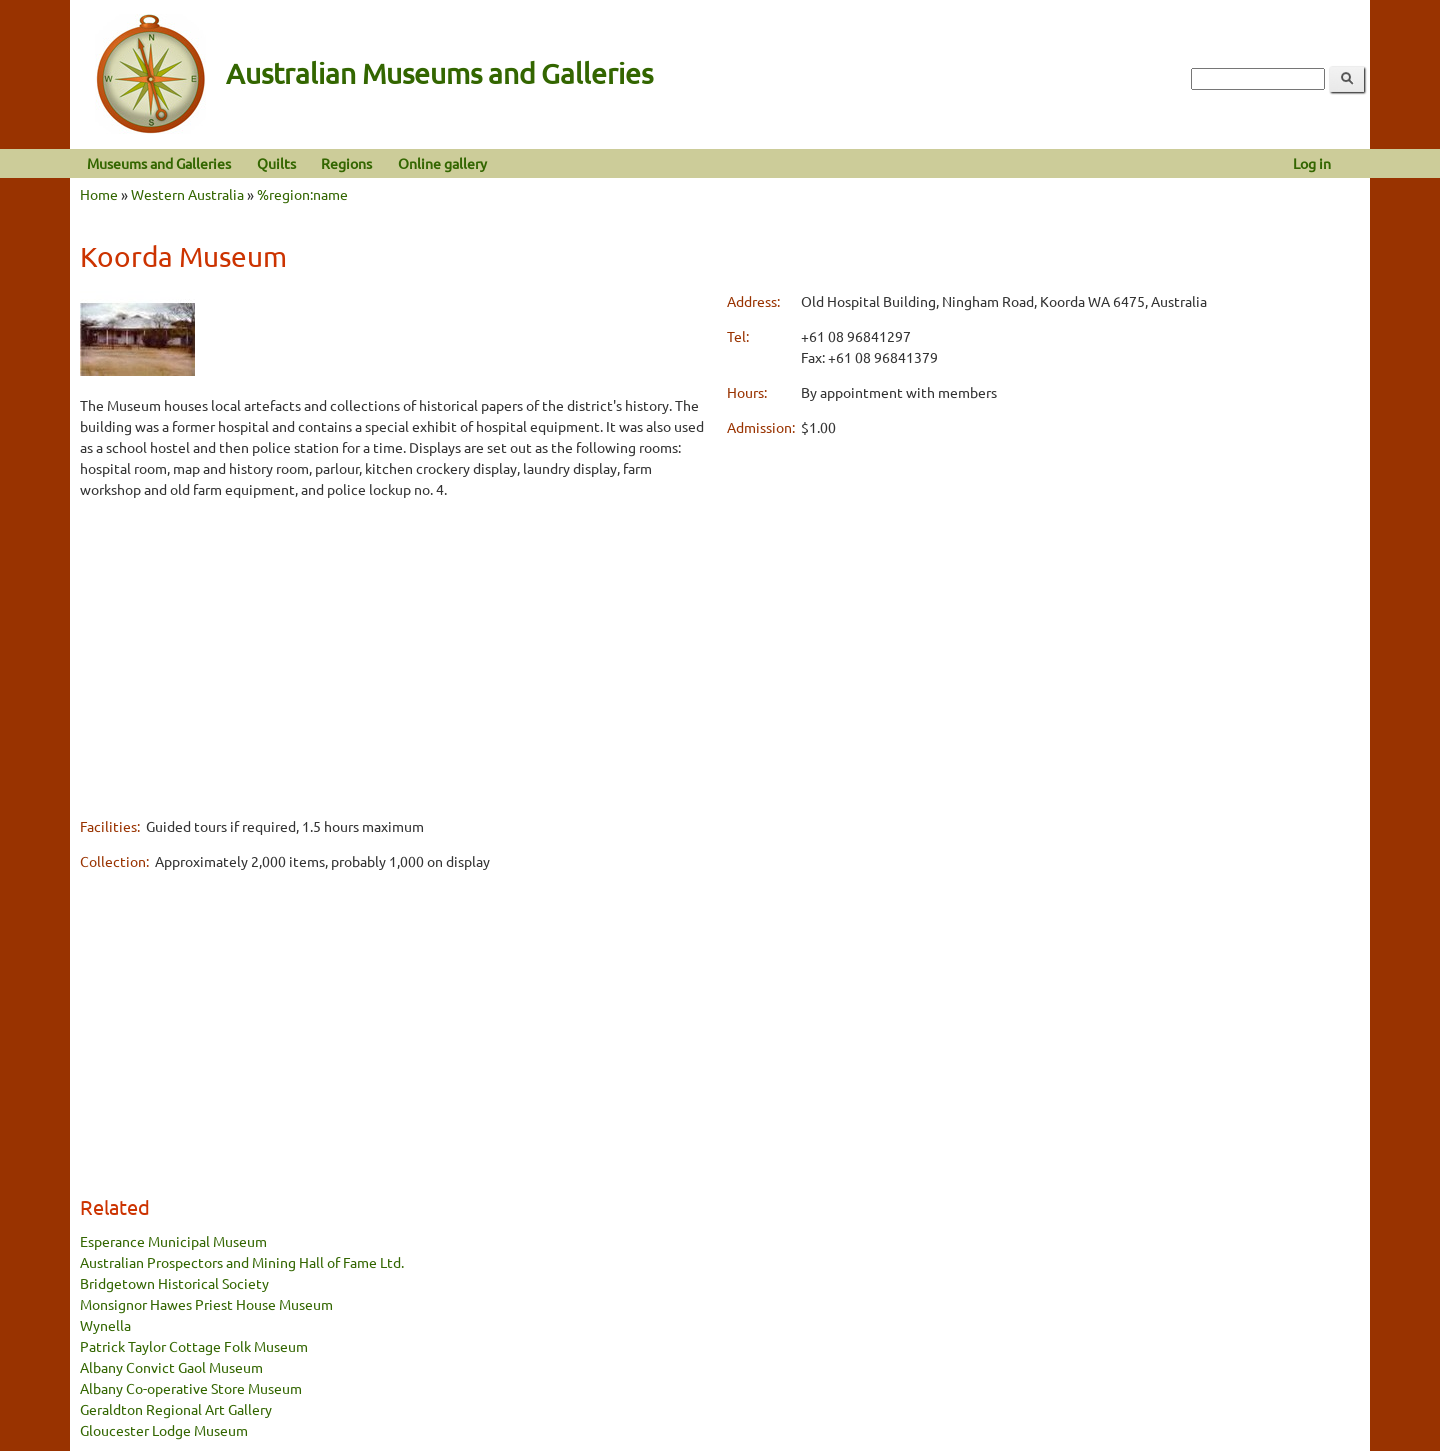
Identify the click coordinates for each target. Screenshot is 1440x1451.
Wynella (105, 1325)
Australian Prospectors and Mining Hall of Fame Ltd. (242, 1262)
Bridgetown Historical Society (174, 1283)
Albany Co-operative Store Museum (191, 1388)
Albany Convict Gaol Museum (171, 1367)
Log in (1312, 163)
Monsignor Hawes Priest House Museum (206, 1304)
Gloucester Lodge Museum (164, 1430)
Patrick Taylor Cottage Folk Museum (194, 1346)
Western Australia (187, 194)
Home (99, 194)
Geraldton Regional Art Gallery (176, 1409)
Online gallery (442, 163)
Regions (346, 163)
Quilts (276, 163)
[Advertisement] (396, 657)
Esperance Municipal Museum (173, 1241)
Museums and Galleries (159, 163)
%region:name (302, 194)
